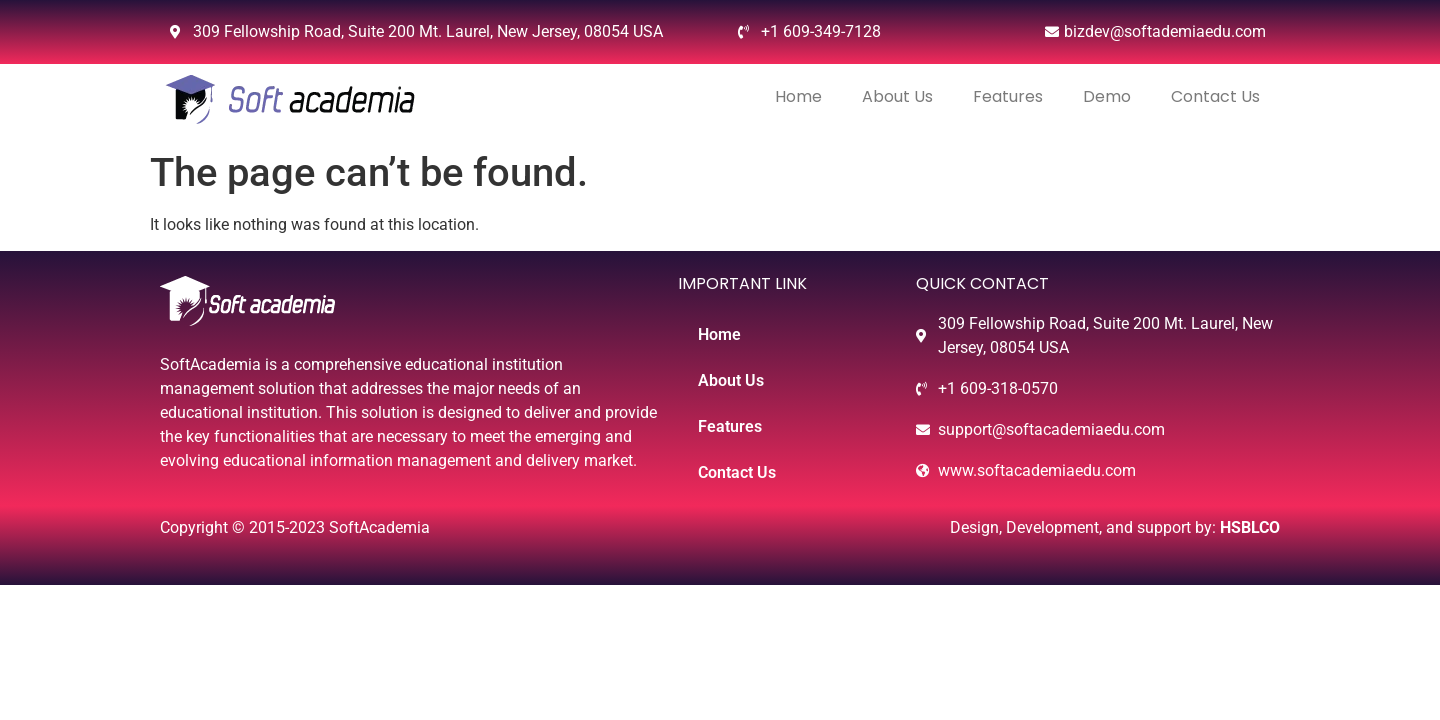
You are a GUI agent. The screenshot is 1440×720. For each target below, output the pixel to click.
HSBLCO (1250, 527)
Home (798, 96)
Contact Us (1215, 96)
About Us (897, 96)
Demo (1107, 96)
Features (1008, 96)
